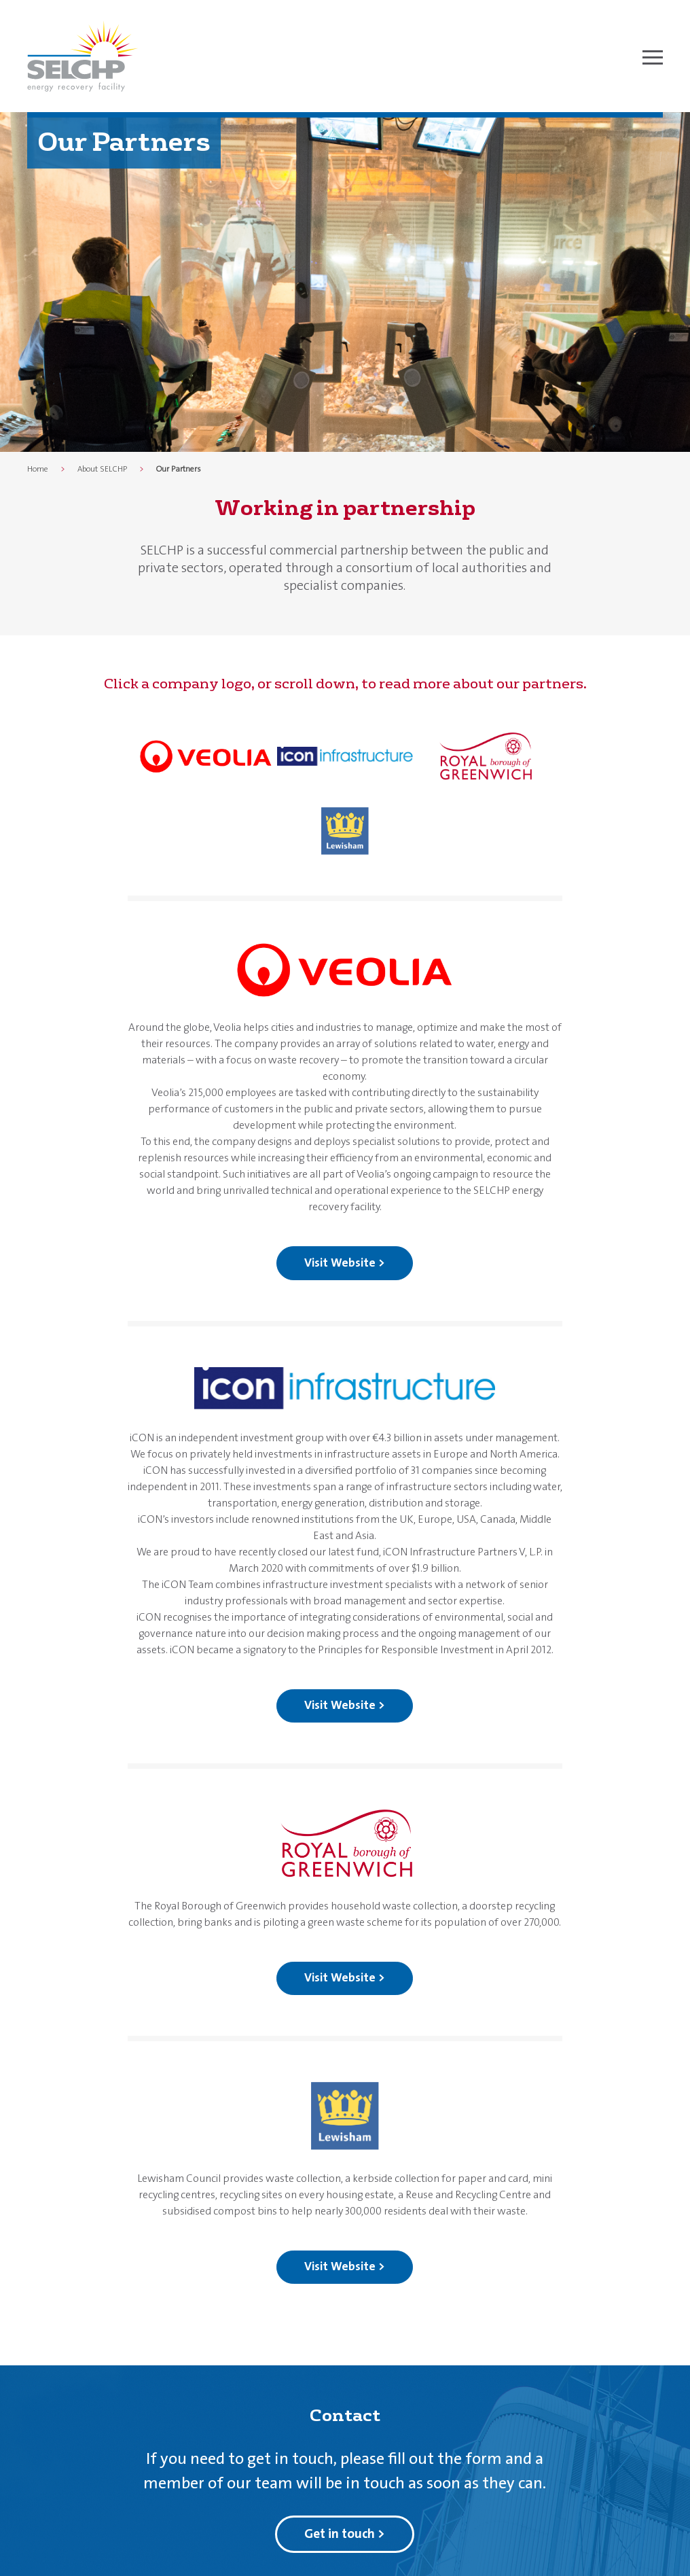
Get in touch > (344, 2533)
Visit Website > (344, 1263)
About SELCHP (102, 468)
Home (37, 468)
